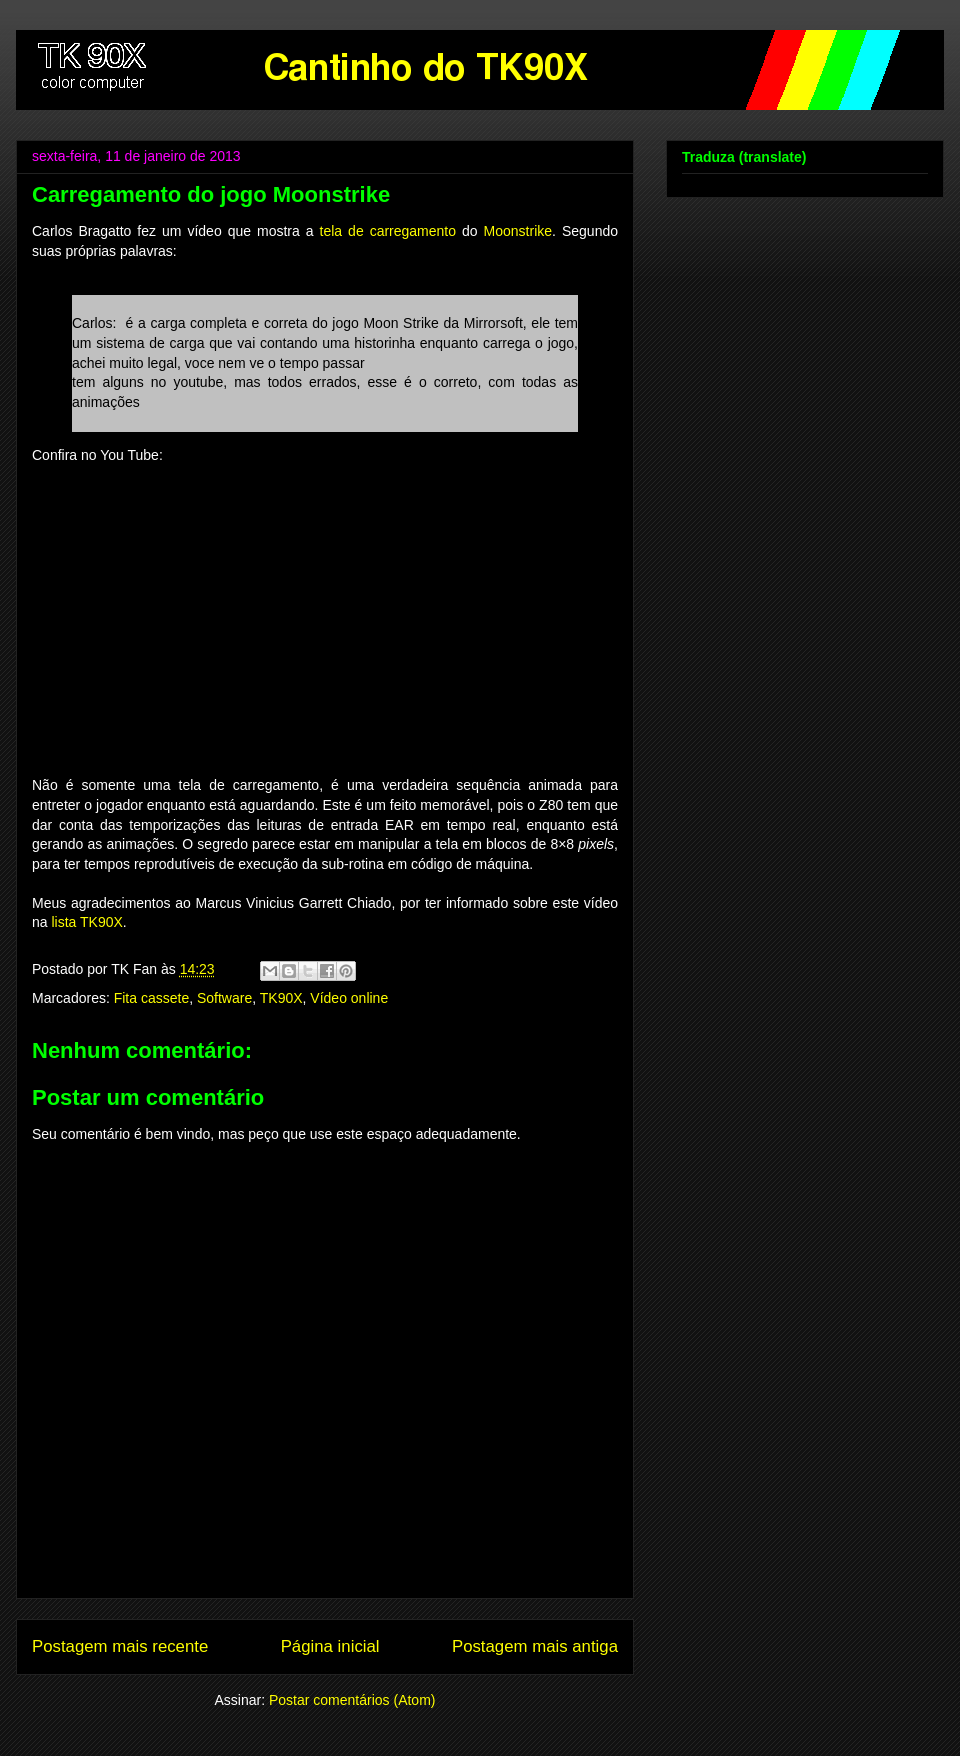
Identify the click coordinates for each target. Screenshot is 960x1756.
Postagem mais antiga (535, 1646)
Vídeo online (349, 998)
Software (224, 998)
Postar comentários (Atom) (352, 1700)
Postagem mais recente (120, 1646)
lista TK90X (86, 922)
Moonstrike (518, 231)
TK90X (281, 998)
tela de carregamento (388, 231)
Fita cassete (151, 998)
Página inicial (330, 1646)
